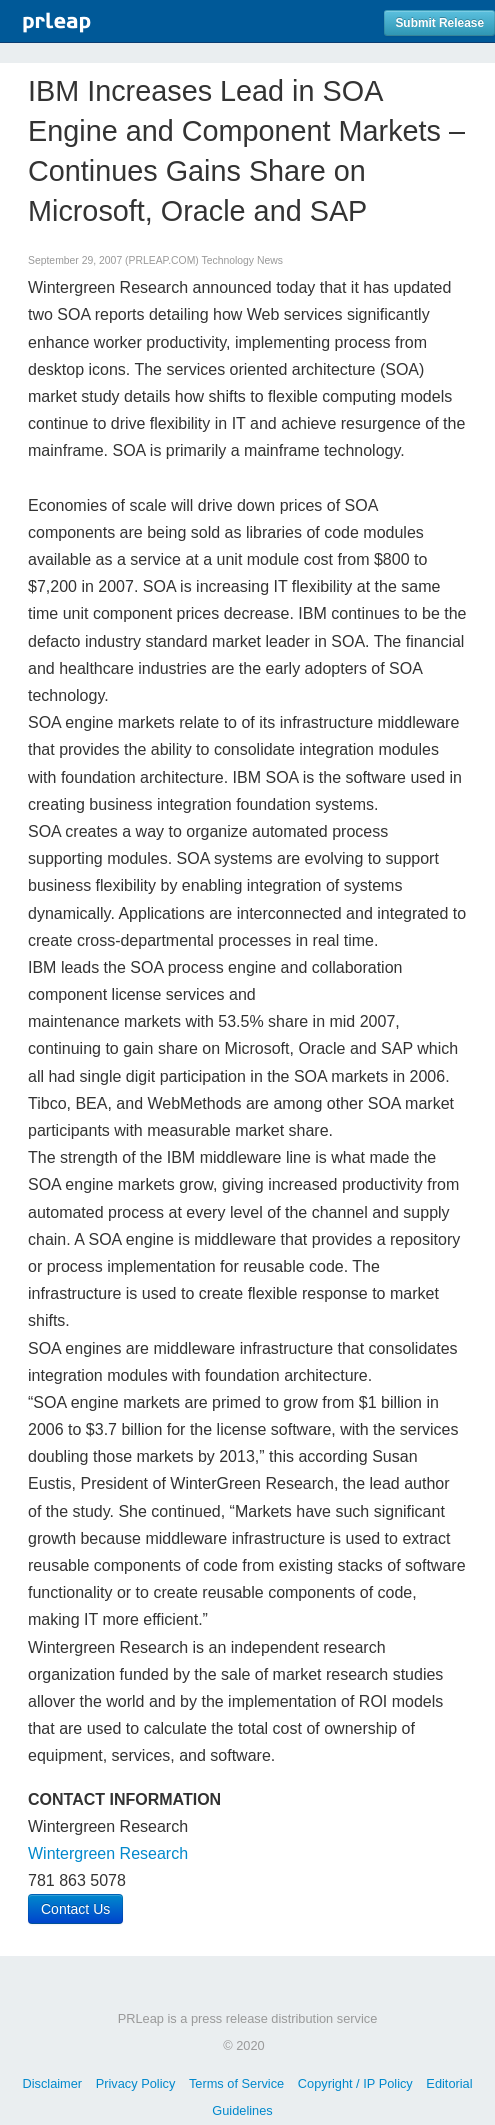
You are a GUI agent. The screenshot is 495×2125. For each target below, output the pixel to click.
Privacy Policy (136, 2083)
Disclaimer (52, 2083)
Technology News (241, 260)
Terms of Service (236, 2083)
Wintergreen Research (108, 1853)
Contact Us (75, 1909)
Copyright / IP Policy (355, 2083)
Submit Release (439, 23)
